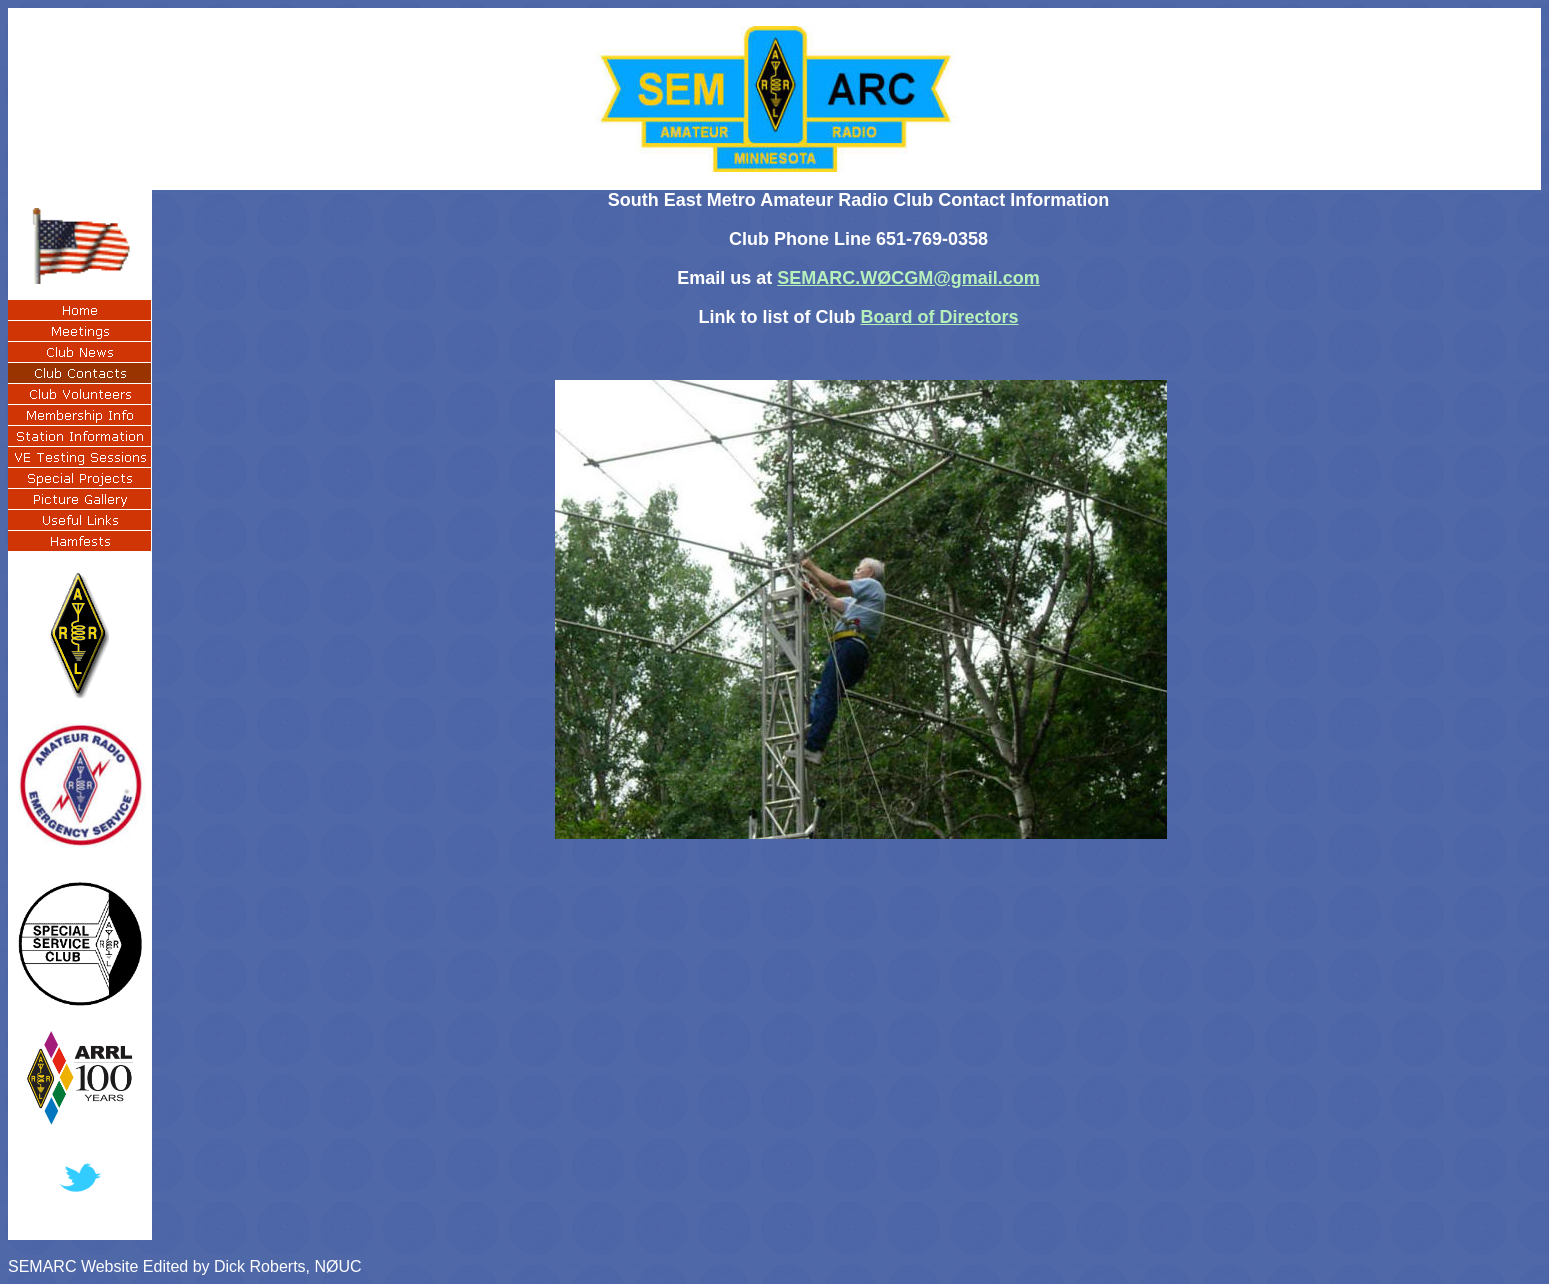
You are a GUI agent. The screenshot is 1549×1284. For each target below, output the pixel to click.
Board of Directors (939, 317)
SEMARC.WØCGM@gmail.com (908, 278)
